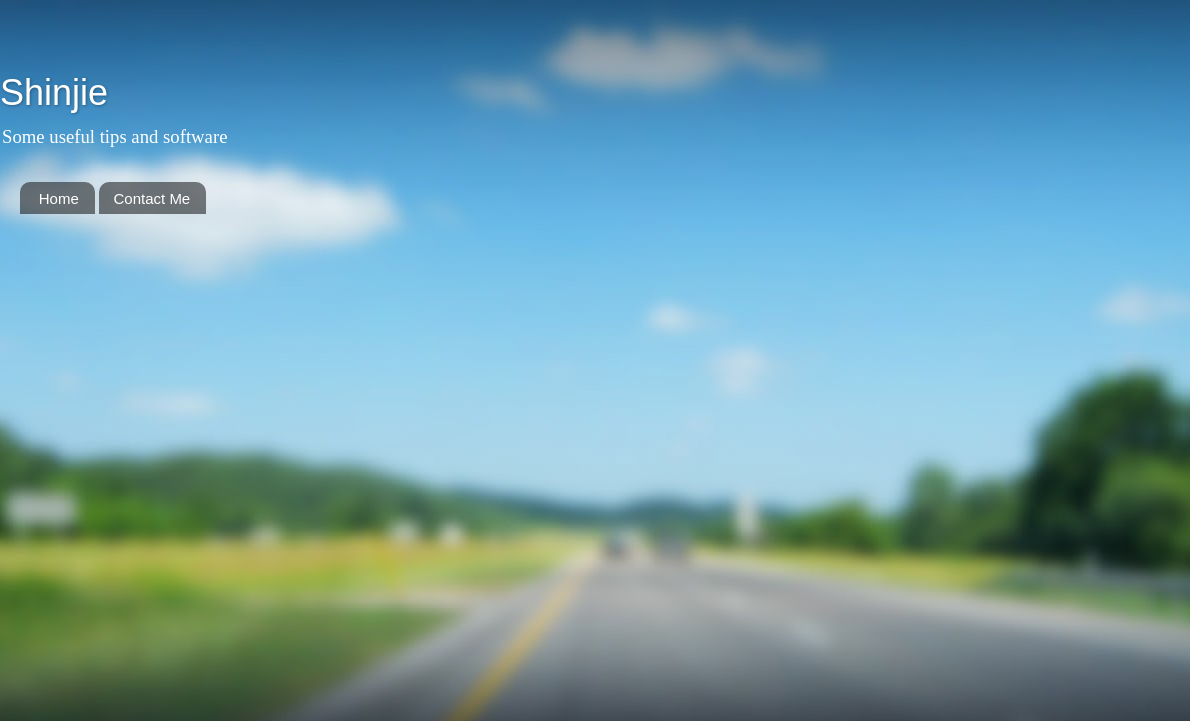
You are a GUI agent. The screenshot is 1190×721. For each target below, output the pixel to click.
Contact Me (152, 198)
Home (59, 198)
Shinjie (54, 92)
